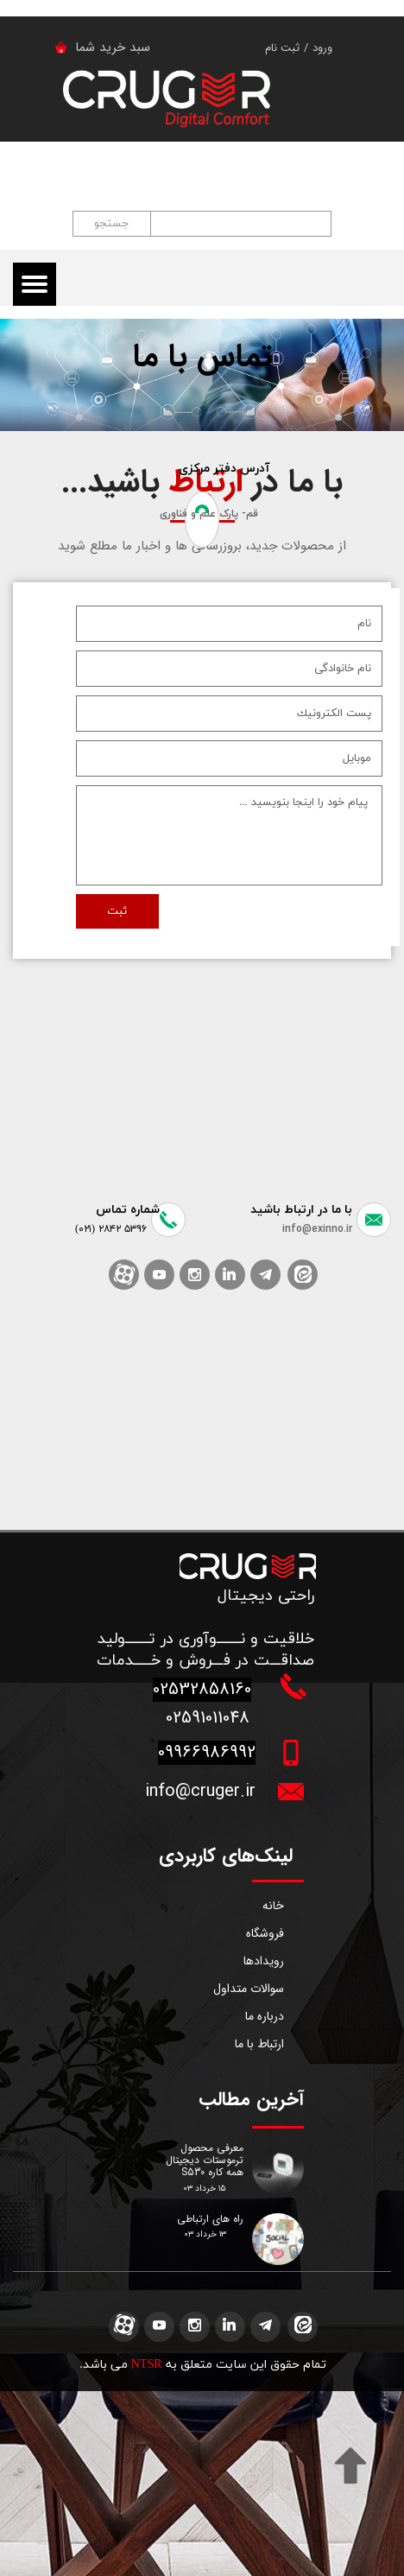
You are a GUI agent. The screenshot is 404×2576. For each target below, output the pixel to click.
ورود (322, 48)
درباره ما (264, 2016)
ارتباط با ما (259, 2043)
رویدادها (263, 1960)
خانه (273, 1905)
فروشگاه (265, 1933)
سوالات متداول (248, 1988)
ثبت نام (282, 48)
